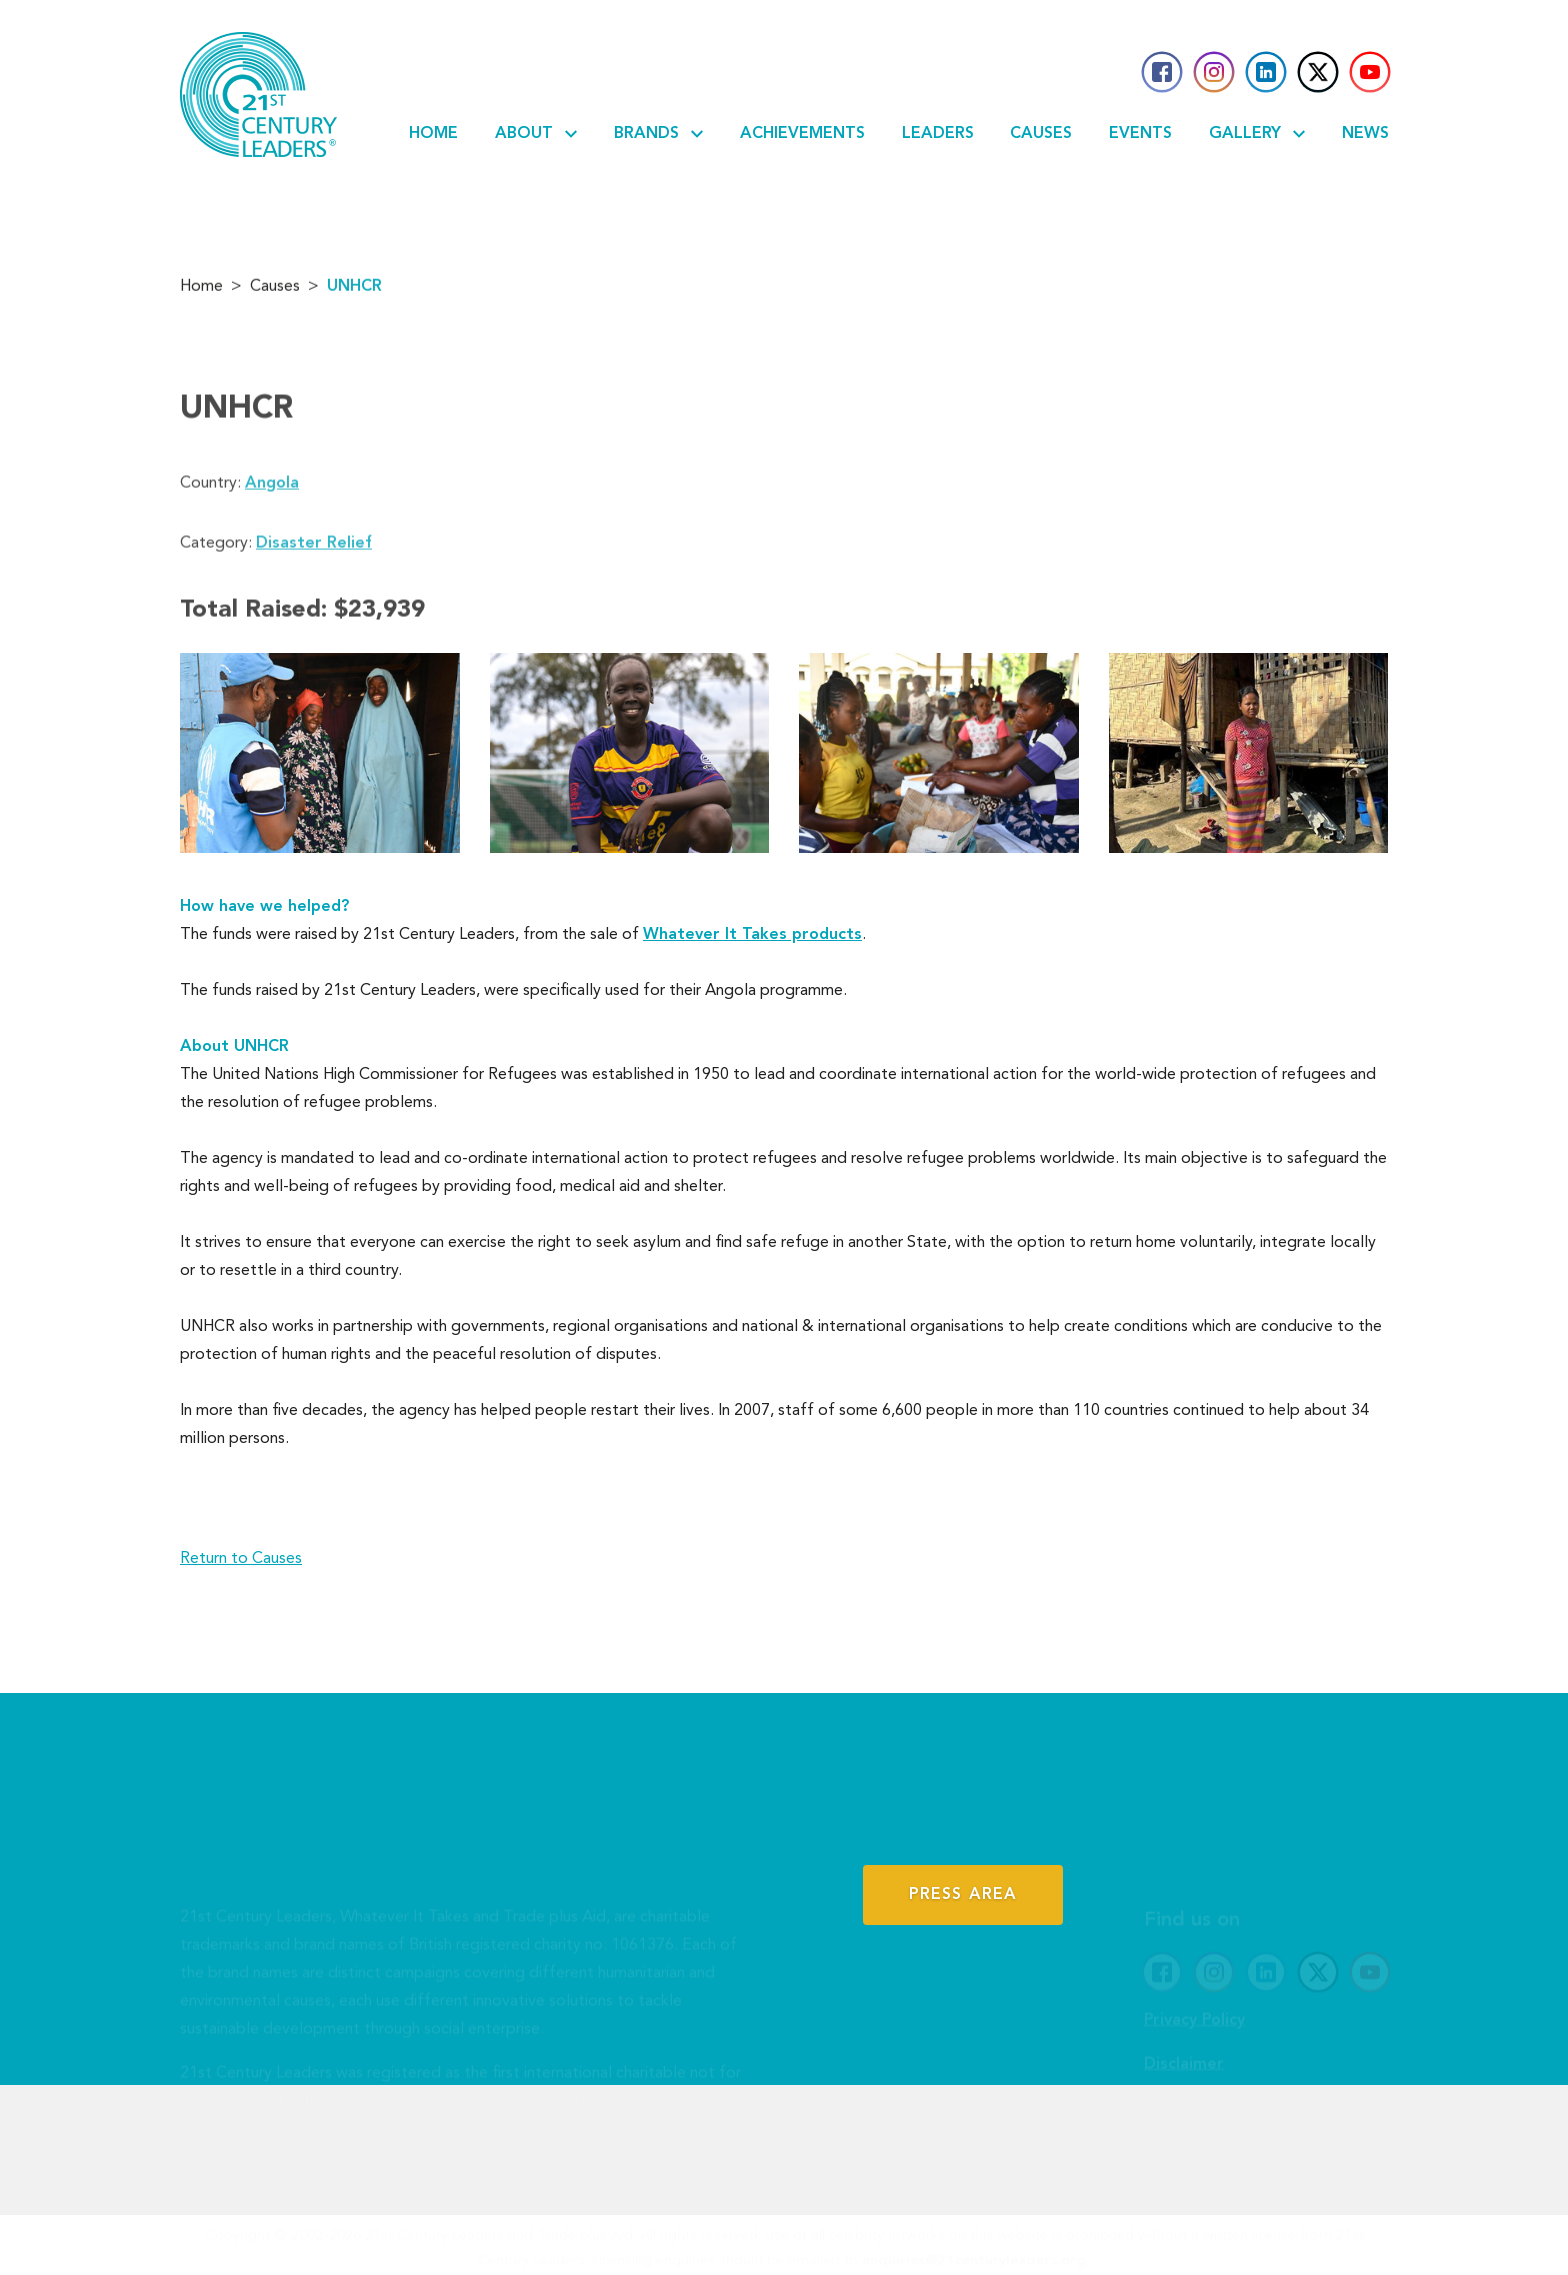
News (1365, 134)
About (536, 134)
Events (1140, 134)
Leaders (938, 134)
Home (433, 134)
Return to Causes (241, 1559)
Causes (1041, 134)
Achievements (802, 134)
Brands (658, 134)
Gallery (1257, 134)
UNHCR (354, 292)
